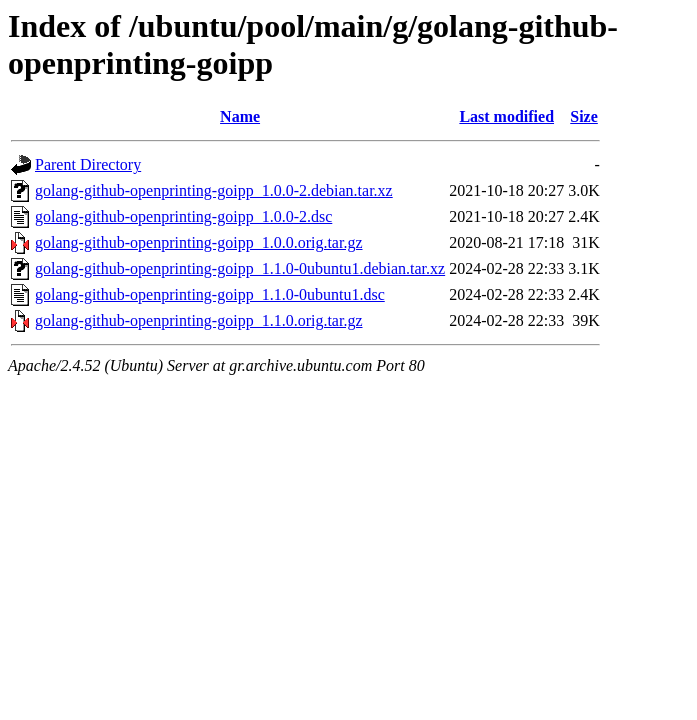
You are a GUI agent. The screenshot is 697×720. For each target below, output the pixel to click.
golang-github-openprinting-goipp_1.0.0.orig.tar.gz (199, 242)
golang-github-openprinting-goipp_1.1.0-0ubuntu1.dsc (210, 294)
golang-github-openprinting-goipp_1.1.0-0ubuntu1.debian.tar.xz (240, 268)
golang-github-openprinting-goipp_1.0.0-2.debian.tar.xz (214, 190)
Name (240, 116)
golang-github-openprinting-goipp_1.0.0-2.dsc (183, 216)
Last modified (506, 116)
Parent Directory (88, 164)
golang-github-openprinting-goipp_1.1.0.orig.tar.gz (199, 320)
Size (584, 116)
